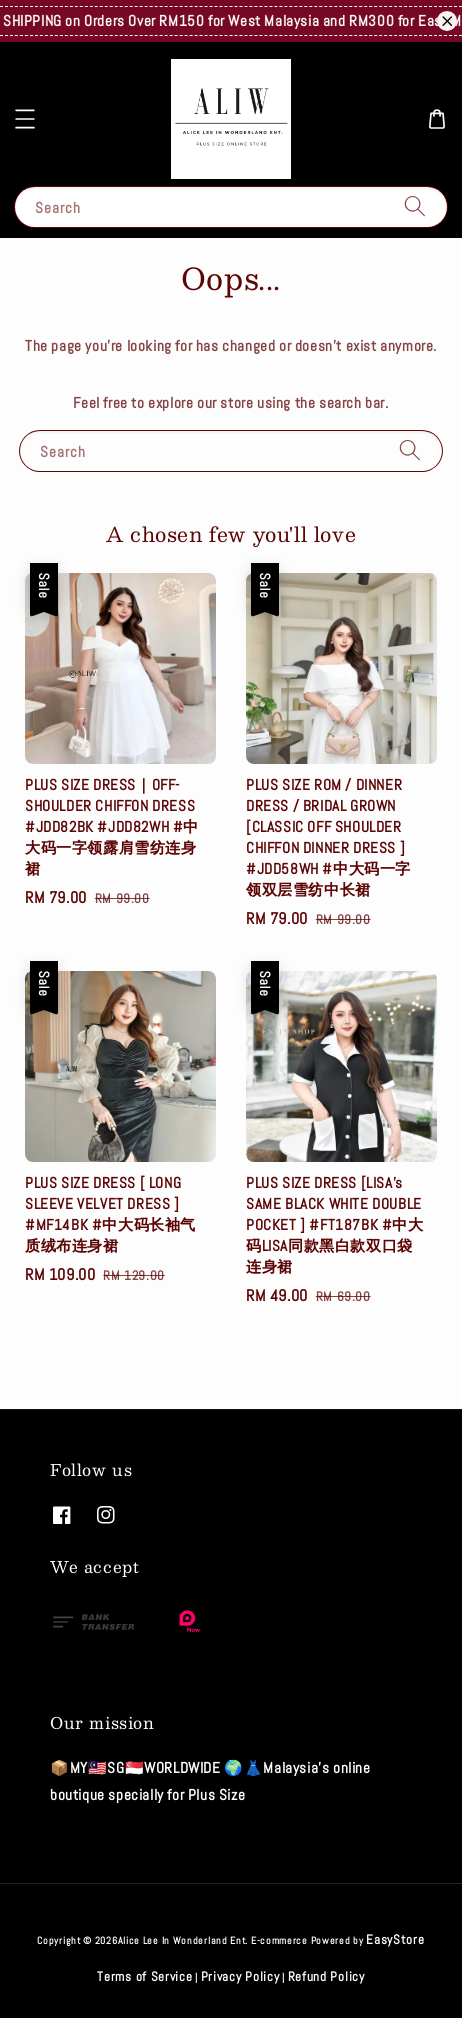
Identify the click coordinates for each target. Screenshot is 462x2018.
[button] (25, 119)
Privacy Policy (240, 1976)
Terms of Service (144, 1976)
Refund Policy (326, 1976)
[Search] (415, 206)
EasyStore (395, 1939)
